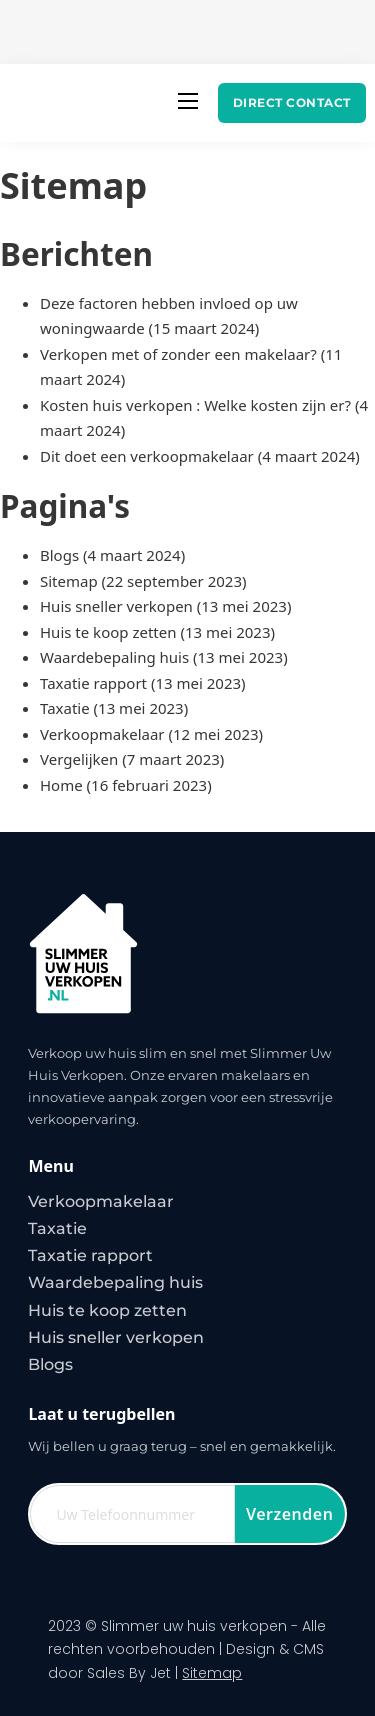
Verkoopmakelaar (102, 734)
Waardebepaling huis (114, 657)
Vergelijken (79, 759)
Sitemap (69, 581)
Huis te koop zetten (108, 632)
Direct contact (292, 102)
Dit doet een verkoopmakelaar (147, 456)
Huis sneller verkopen (116, 606)
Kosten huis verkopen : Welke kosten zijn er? (195, 405)
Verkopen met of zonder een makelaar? (178, 354)
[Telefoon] (132, 1514)
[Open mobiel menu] (188, 101)
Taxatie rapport (93, 683)
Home (61, 785)
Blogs (59, 555)
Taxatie (65, 708)
